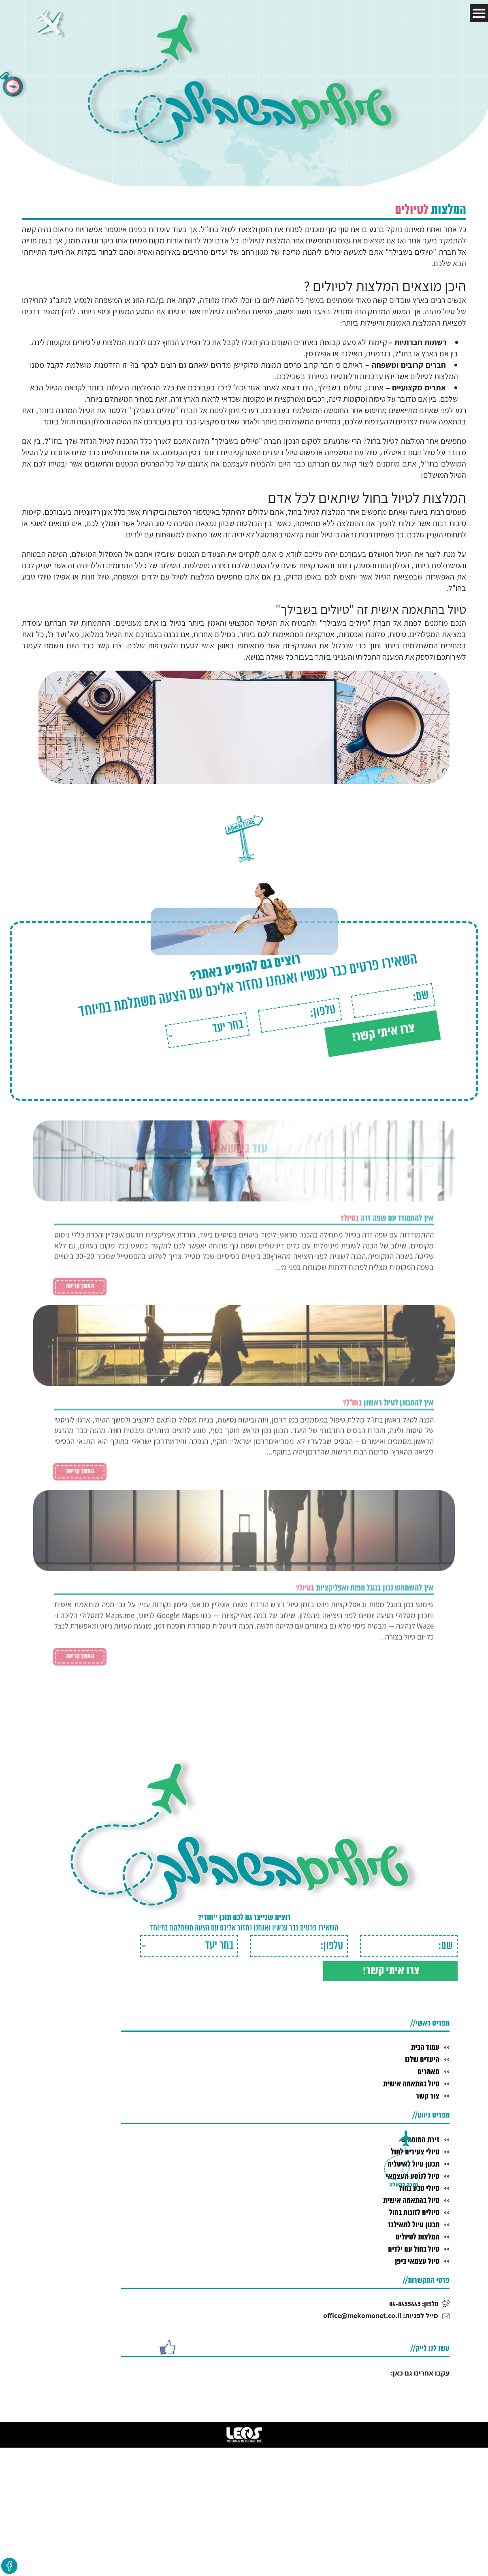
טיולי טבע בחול (418, 2186)
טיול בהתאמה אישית (410, 2082)
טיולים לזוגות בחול (413, 2211)
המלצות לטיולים (416, 2235)
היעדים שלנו (422, 2058)
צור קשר (427, 2094)
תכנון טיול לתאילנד (412, 2223)
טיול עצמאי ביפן (417, 2259)
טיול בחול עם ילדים (412, 2247)
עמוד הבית (425, 2045)
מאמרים (428, 2070)
